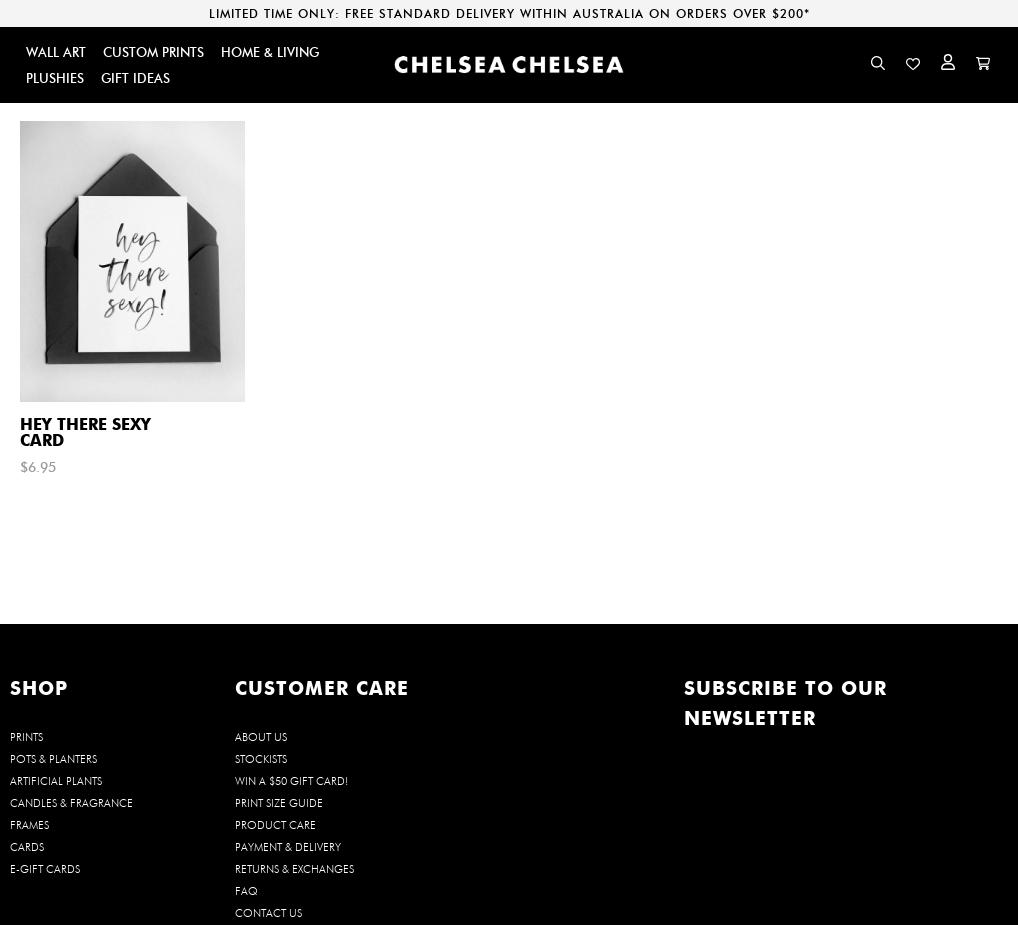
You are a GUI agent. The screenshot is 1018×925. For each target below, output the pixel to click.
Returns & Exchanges (294, 869)
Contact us (268, 913)
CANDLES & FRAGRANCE (71, 803)
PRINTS (26, 737)
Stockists (261, 759)
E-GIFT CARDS (45, 869)
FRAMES (29, 825)
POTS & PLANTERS (53, 759)
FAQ (246, 891)
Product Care (275, 825)
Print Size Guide (279, 803)
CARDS (27, 847)
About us (261, 737)
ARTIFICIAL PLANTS (56, 781)
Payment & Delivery (288, 847)
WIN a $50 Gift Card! (291, 781)
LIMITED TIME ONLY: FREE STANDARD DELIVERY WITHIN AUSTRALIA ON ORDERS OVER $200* (509, 13)
